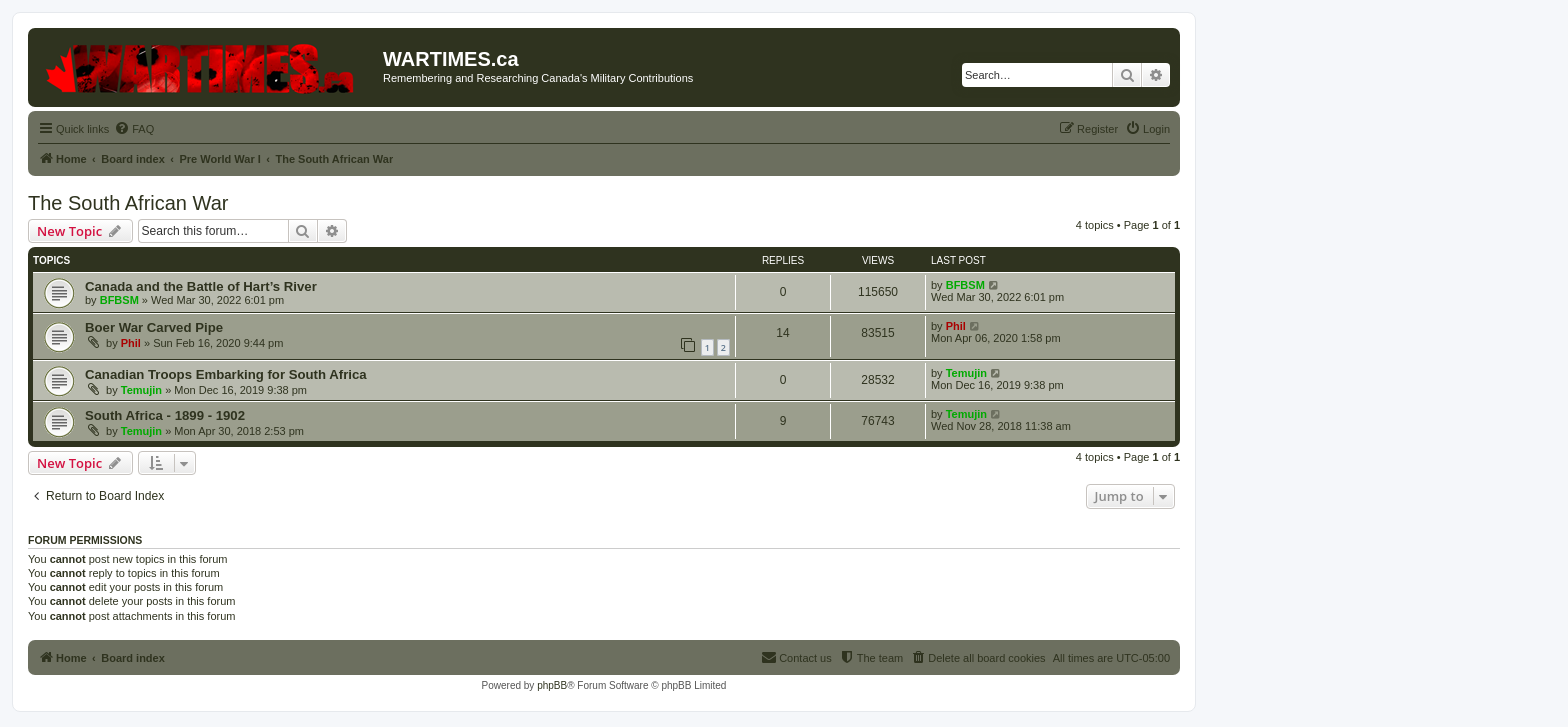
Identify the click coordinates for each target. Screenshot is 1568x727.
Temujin (141, 390)
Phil (131, 343)
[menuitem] (134, 129)
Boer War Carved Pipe (154, 327)
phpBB (552, 685)
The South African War (128, 203)
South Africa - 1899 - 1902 (165, 415)
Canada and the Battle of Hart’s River (201, 286)
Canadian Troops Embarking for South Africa (226, 374)
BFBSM (119, 300)
